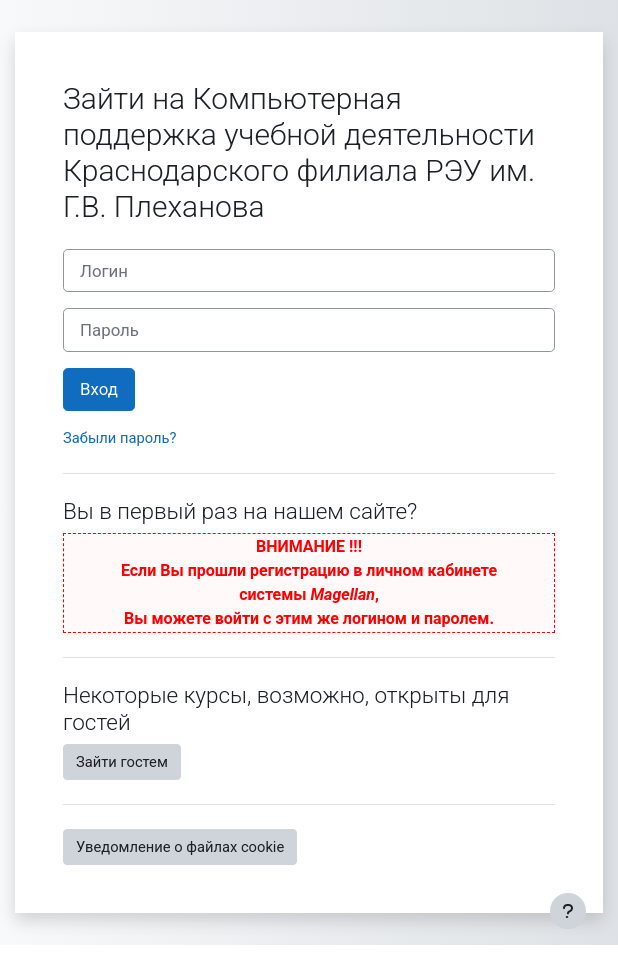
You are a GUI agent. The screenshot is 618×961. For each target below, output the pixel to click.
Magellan (343, 594)
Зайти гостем (122, 762)
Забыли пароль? (119, 438)
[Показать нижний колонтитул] (568, 911)
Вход (99, 389)
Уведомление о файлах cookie (180, 847)
